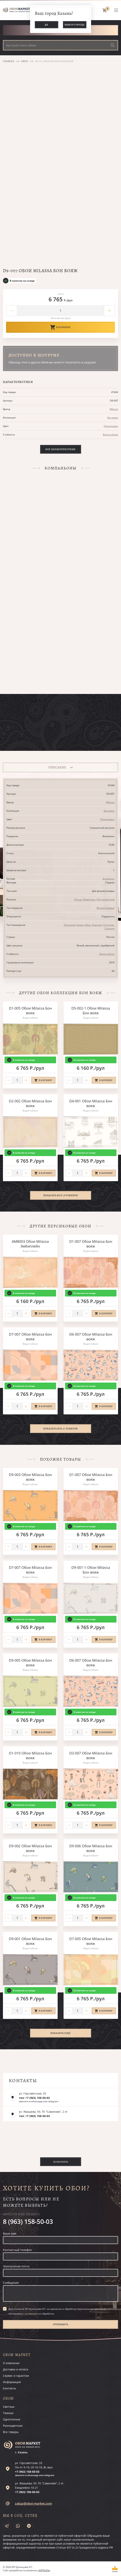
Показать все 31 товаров (60, 1428)
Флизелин (109, 878)
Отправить (60, 2324)
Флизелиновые (106, 908)
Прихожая (70, 925)
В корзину (60, 327)
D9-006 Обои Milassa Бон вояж (90, 1848)
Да (46, 24)
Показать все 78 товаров (60, 1195)
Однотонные (11, 2419)
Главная (8, 61)
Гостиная (108, 925)
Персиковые (111, 426)
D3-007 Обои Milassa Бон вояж (90, 1755)
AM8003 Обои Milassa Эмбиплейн (30, 1244)
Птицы (78, 899)
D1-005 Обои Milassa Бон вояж (30, 1010)
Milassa (114, 409)
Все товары (10, 2432)
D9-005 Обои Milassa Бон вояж (30, 1662)
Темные (8, 2413)
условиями (31, 2313)
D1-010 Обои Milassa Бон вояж (30, 1755)
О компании (11, 2363)
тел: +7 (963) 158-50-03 (34, 2098)
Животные (89, 899)
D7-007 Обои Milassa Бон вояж (30, 1336)
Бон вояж (112, 417)
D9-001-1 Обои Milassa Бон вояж (90, 1570)
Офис (88, 925)
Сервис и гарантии (16, 2376)
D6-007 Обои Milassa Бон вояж (90, 1336)
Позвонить (60, 2161)
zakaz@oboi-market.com (33, 2503)
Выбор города (75, 24)
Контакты (9, 2388)
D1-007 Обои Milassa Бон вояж (90, 1244)
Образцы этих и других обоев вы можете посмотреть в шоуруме (52, 362)
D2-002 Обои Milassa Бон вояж (30, 1103)
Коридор (97, 925)
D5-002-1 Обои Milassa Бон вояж (90, 1010)
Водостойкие (110, 434)
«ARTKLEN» (44, 2570)
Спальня (109, 928)
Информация (12, 2382)
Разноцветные (13, 2425)
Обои (24, 61)
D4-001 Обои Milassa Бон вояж (90, 1103)
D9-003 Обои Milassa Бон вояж (30, 1477)
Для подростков (105, 899)
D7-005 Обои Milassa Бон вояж (90, 1941)
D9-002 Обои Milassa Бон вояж (30, 1848)
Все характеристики (60, 449)
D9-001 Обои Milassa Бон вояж (30, 1941)
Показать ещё (60, 2033)
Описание (57, 767)
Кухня (80, 925)
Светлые (9, 2407)
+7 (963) (27, 2472)
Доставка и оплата (15, 2369)
